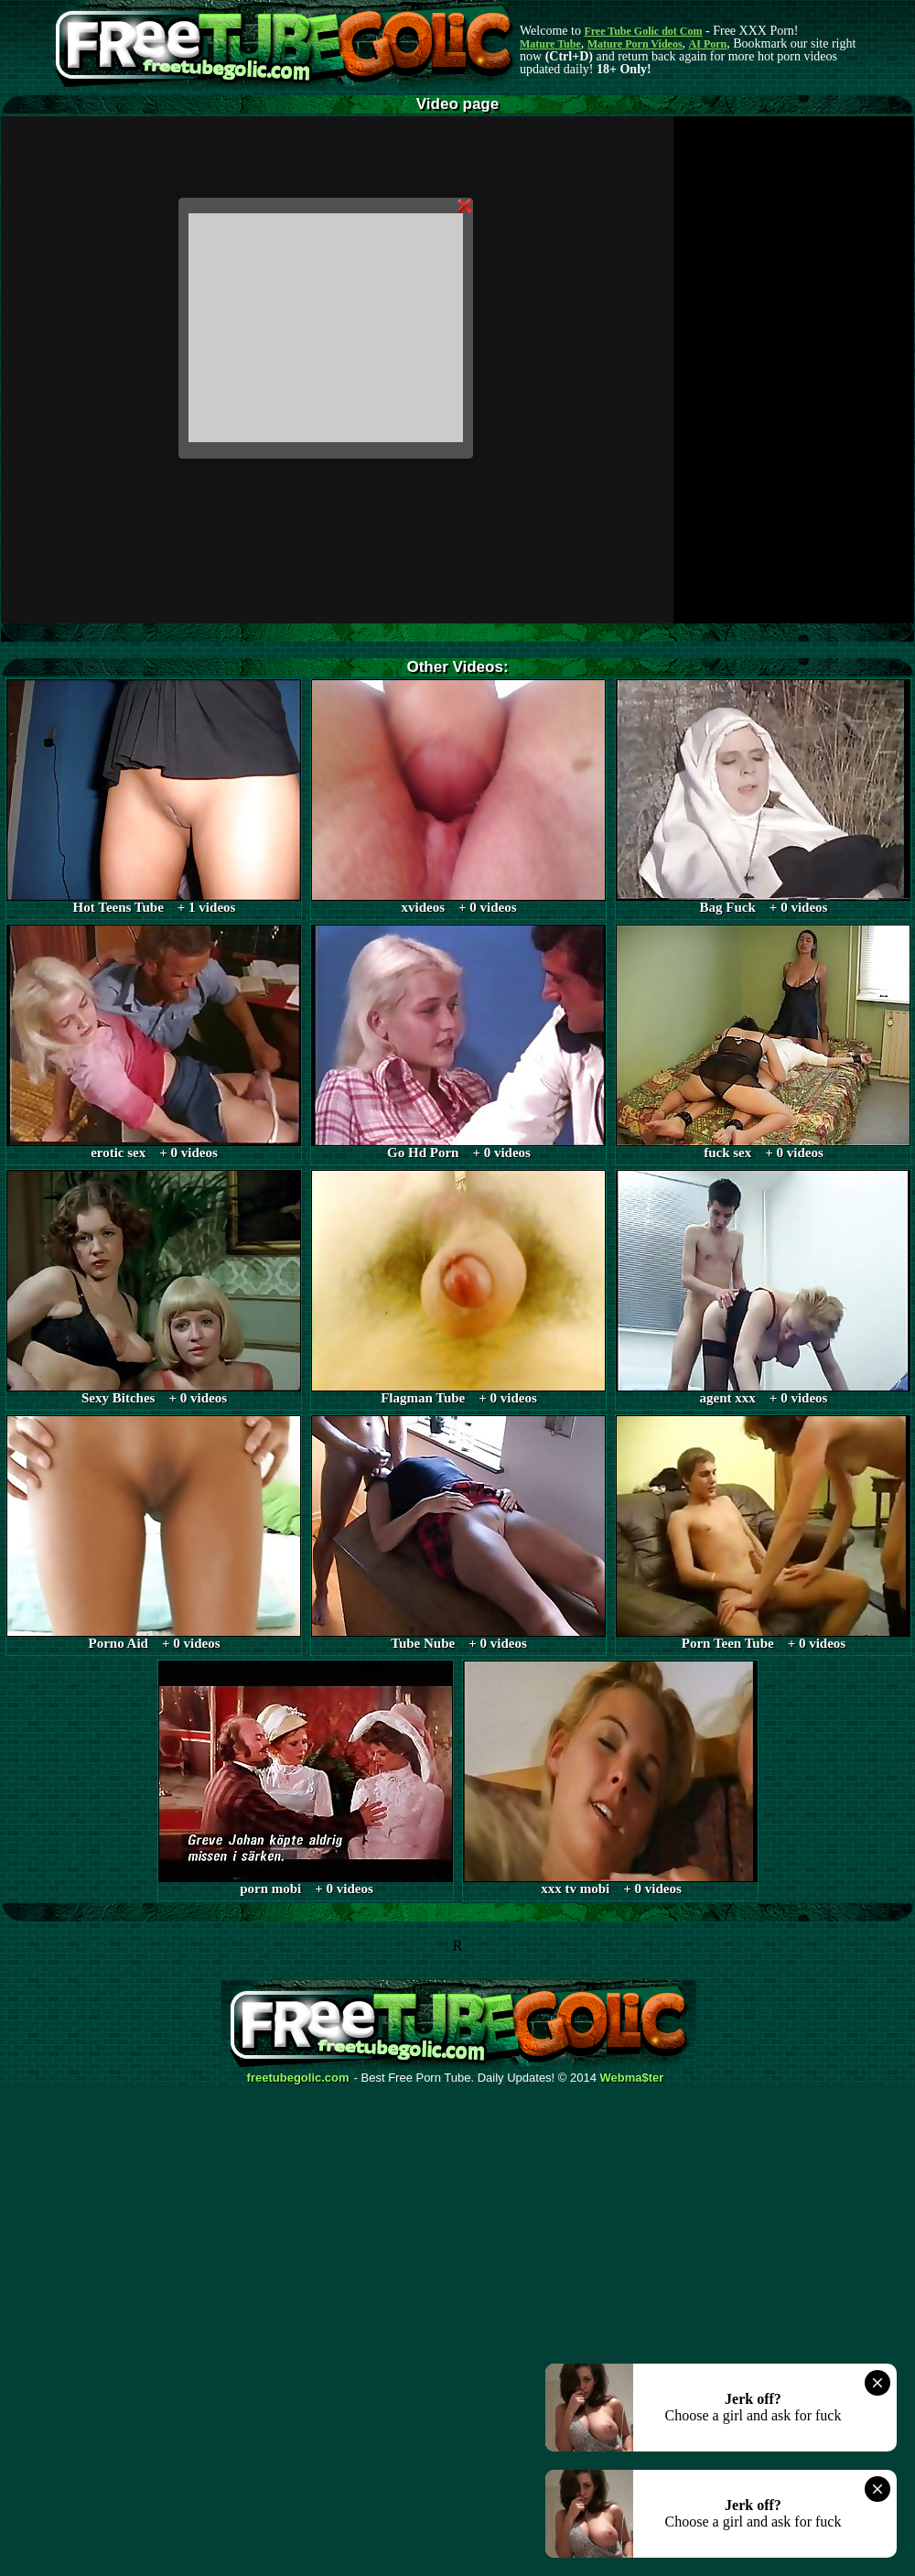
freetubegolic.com (298, 2078)
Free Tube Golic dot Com (643, 31)
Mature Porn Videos (635, 44)
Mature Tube (550, 44)
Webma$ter (632, 2078)
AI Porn (708, 44)
